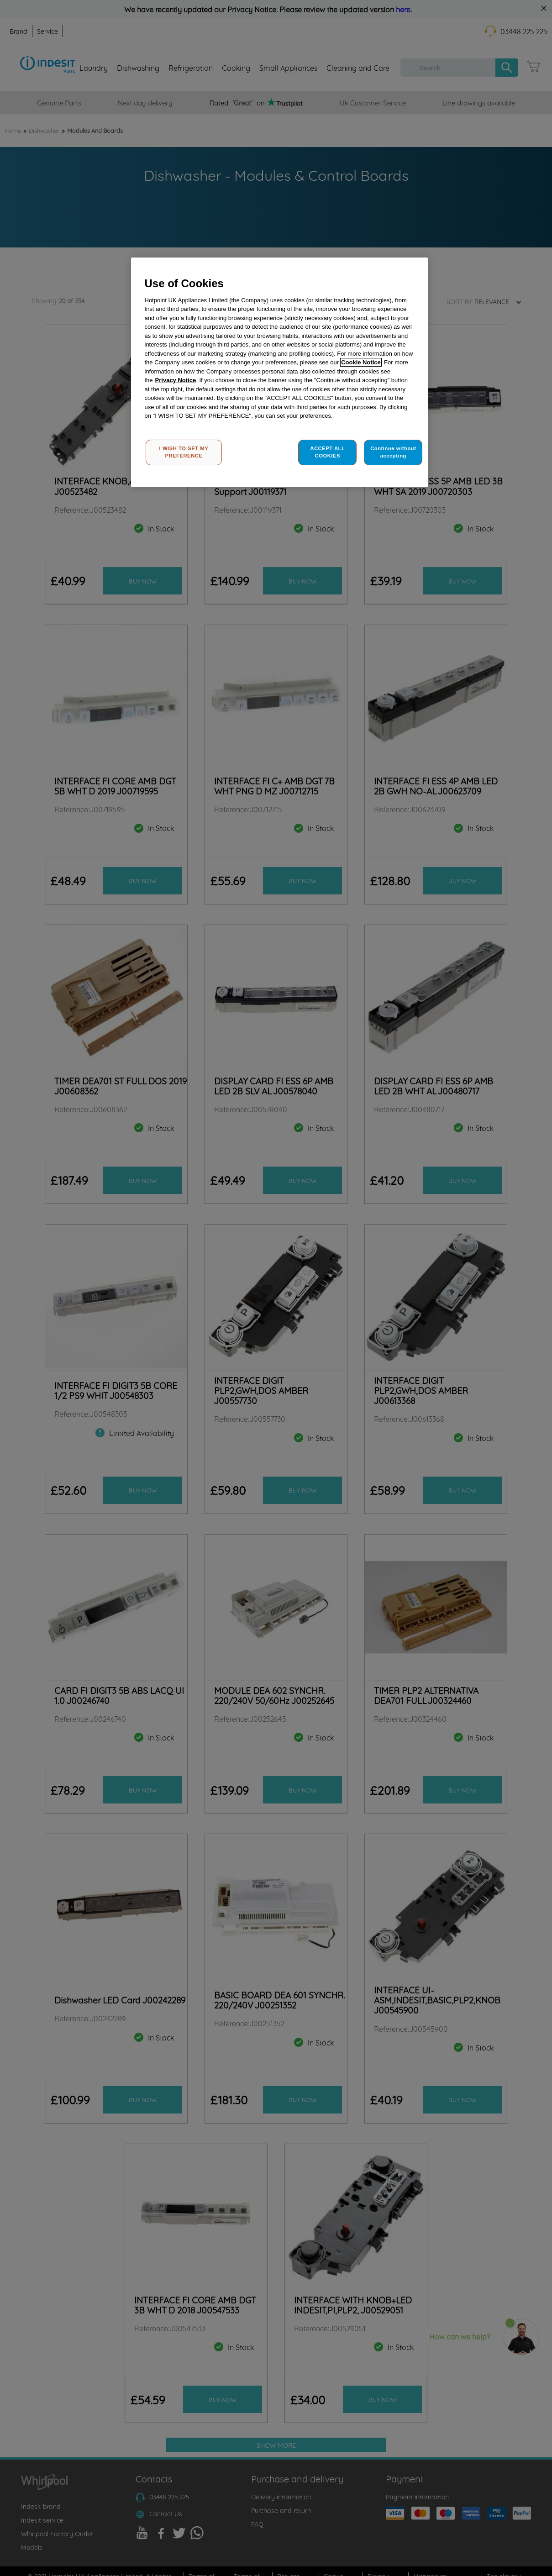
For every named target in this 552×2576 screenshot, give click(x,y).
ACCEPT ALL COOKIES (327, 452)
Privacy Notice (175, 380)
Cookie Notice (361, 362)
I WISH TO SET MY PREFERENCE (184, 452)
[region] (279, 372)
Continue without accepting (393, 452)
